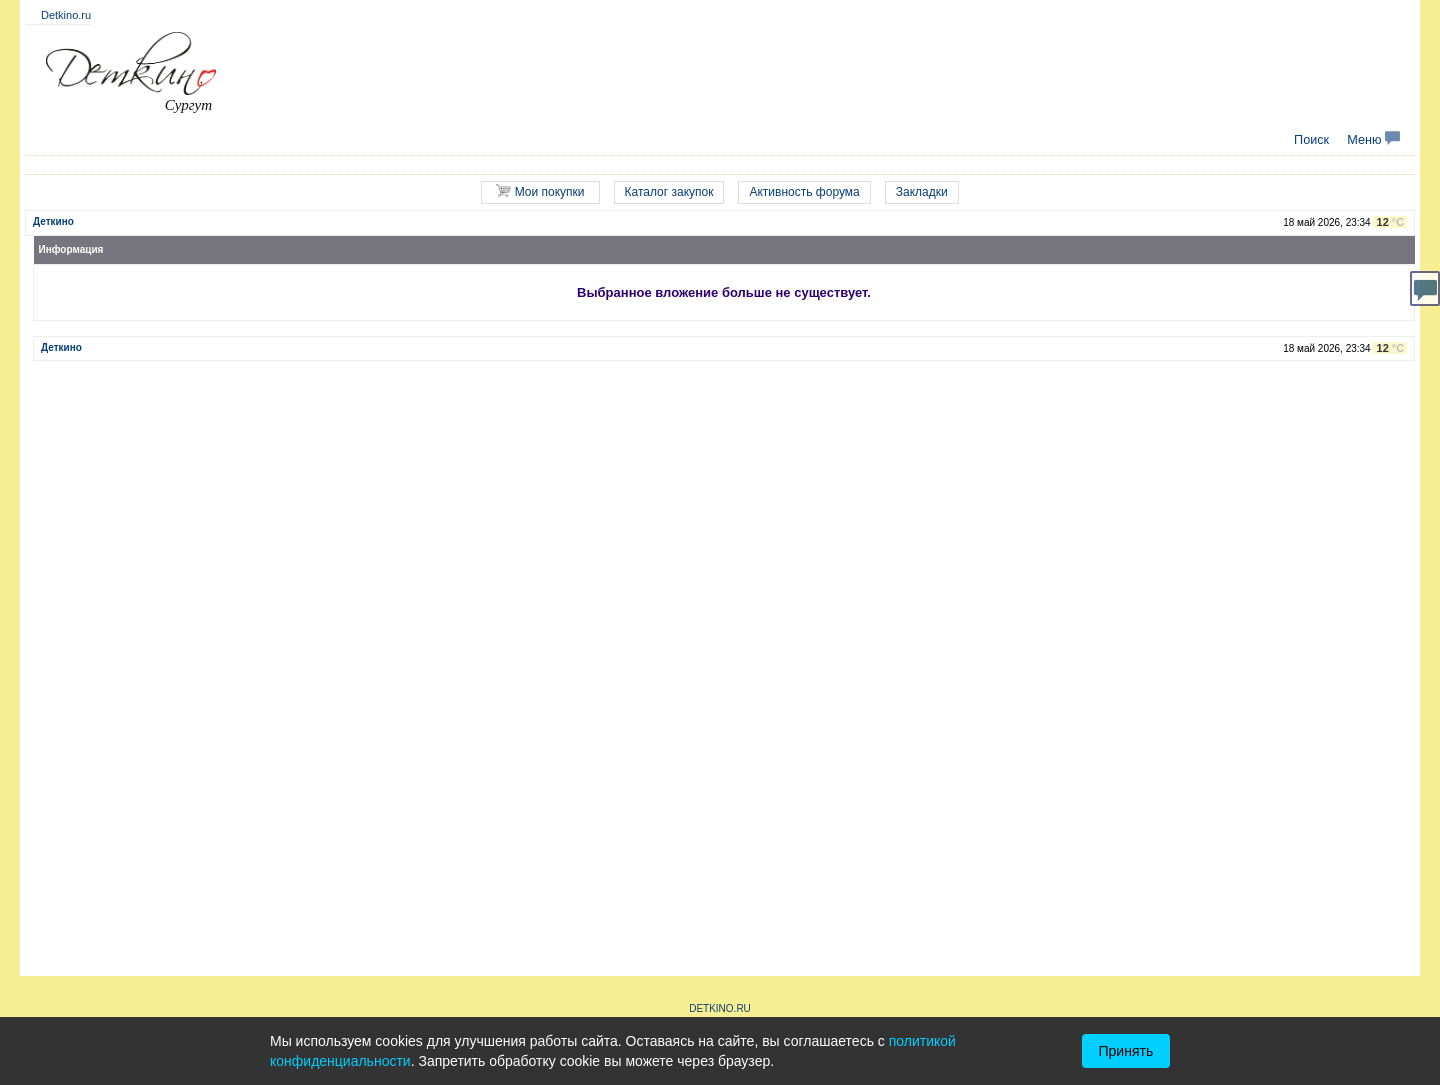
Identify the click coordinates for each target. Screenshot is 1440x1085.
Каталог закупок (669, 192)
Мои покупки (540, 191)
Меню (1373, 140)
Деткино (53, 221)
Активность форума (804, 192)
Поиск (1311, 140)
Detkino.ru (66, 15)
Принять (1126, 1051)
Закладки (922, 192)
